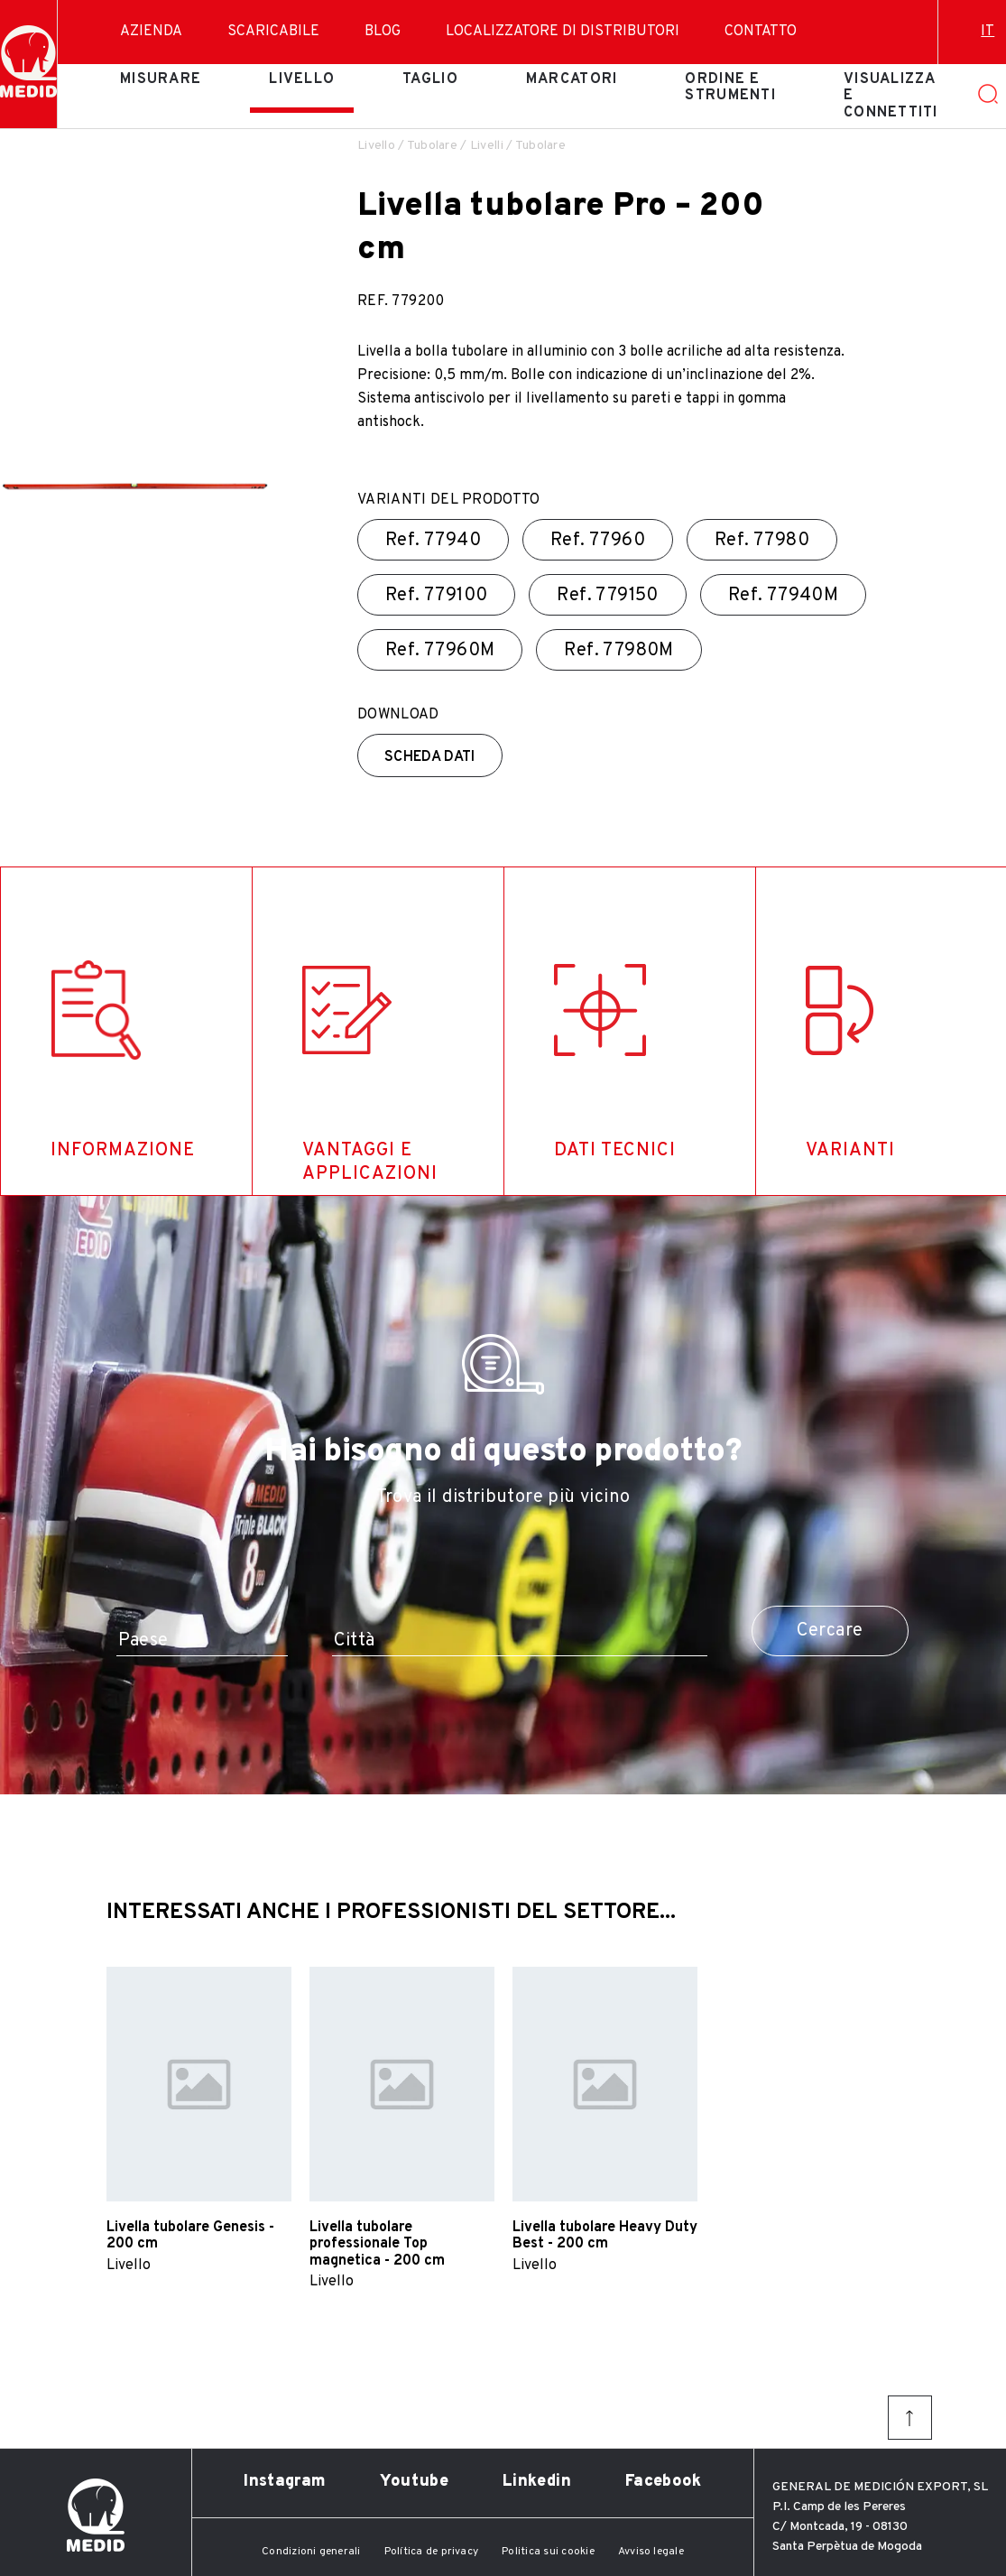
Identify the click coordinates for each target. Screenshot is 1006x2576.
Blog (383, 31)
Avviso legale (651, 2551)
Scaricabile (273, 31)
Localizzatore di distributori (562, 31)
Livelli (486, 145)
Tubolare (432, 145)
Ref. (433, 540)
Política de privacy (431, 2551)
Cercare (830, 1631)
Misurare (160, 79)
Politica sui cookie (548, 2551)
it (987, 31)
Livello (302, 79)
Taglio (430, 79)
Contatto (761, 31)
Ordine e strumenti (730, 87)
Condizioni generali (311, 2551)
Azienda (151, 31)
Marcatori (572, 79)
